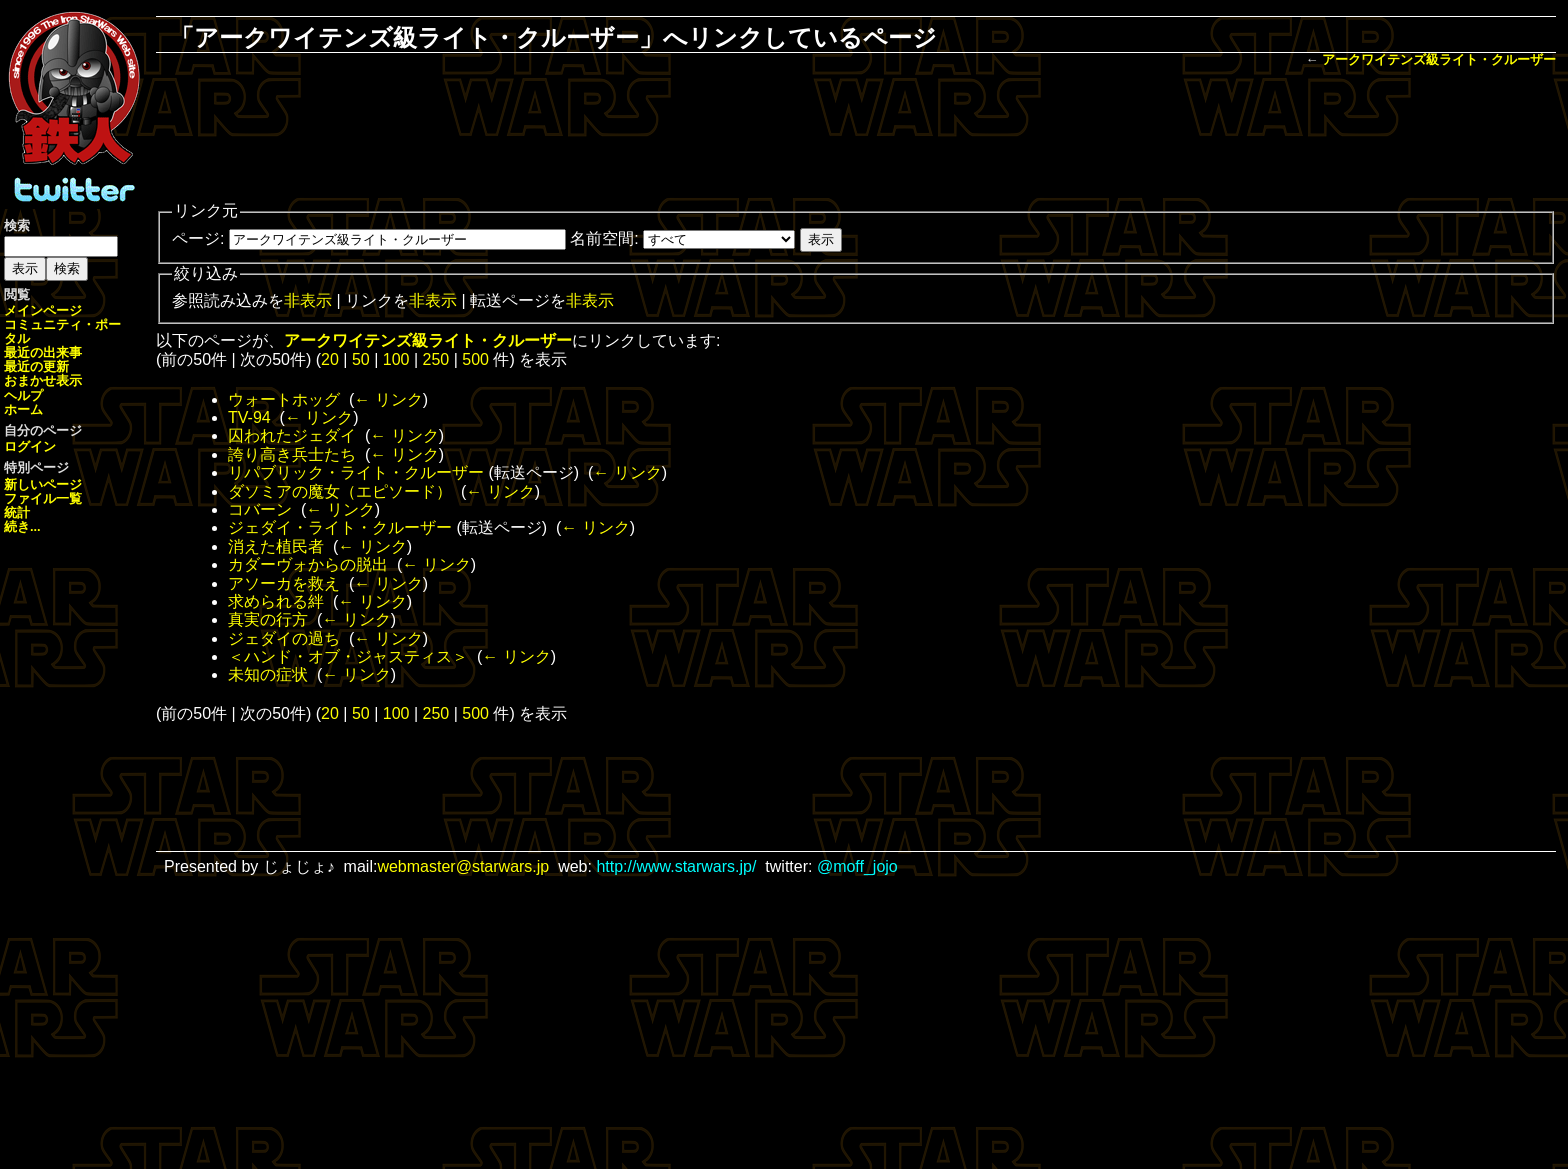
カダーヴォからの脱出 (308, 564)
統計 (17, 512)
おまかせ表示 (43, 380)
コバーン (260, 509)
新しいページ (43, 484)
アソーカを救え (284, 583)
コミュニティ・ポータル (62, 331)
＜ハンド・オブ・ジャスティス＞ (348, 656)
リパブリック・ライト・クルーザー (356, 472)
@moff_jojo (857, 866)
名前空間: (604, 238)
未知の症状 (268, 674)
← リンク (388, 399)
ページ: (198, 238)
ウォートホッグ (284, 399)
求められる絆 (276, 601)
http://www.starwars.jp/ (676, 866)
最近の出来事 (43, 352)
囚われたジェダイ (292, 435)
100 (396, 359)
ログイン (30, 446)
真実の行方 (268, 619)
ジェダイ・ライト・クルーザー (340, 527)
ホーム (23, 409)
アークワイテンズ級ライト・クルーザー (1439, 59)
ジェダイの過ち (284, 638)
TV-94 (249, 417)
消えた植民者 (276, 546)
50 (361, 359)
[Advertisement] (856, 136)
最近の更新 (36, 366)
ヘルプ (23, 395)
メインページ (43, 310)
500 (475, 359)
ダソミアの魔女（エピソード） (340, 491)
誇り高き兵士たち (292, 454)
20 (330, 359)
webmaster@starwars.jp (463, 866)
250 (436, 359)
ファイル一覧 (43, 498)
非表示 (308, 300)
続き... (22, 526)
